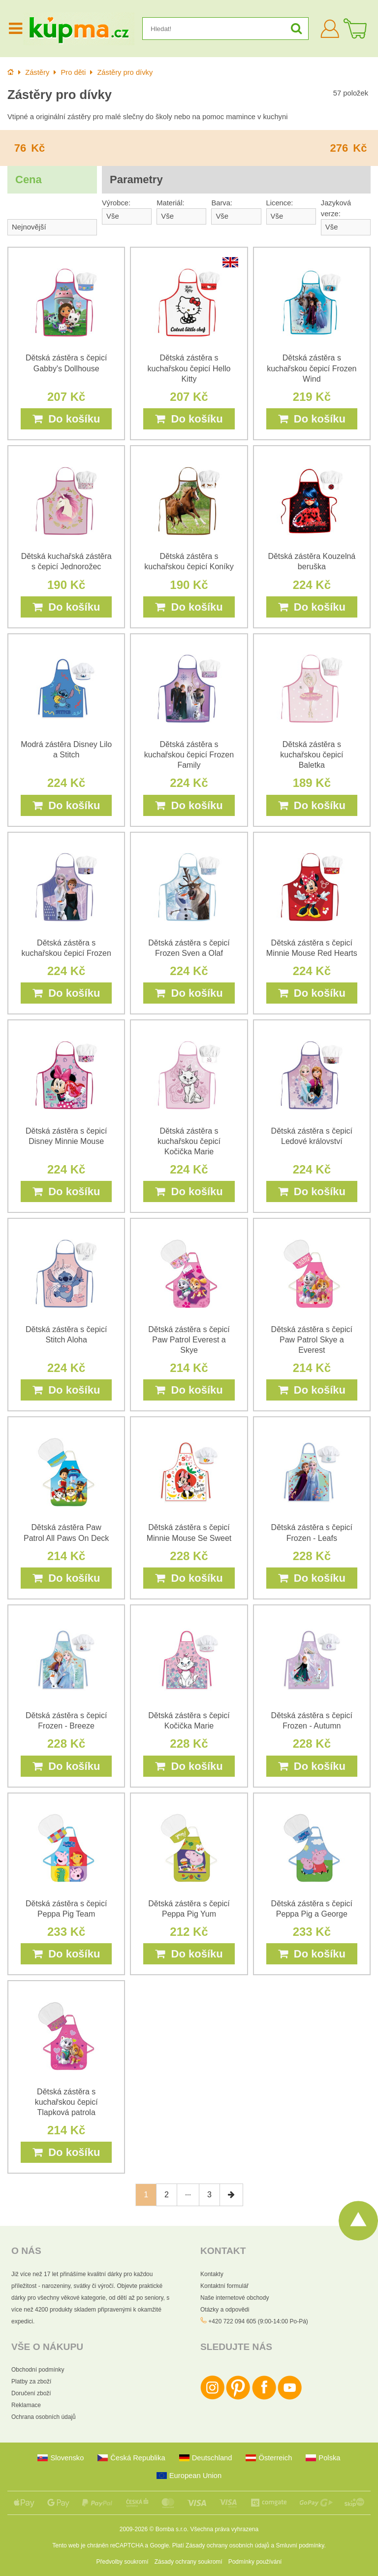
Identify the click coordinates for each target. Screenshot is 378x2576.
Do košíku (66, 419)
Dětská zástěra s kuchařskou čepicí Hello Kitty (189, 368)
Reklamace (26, 2405)
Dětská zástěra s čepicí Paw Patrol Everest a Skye (188, 1339)
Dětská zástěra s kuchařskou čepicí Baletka (311, 754)
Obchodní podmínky (37, 2369)
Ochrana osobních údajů (43, 2416)
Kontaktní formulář (224, 2286)
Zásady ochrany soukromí (188, 2561)
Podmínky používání (255, 2561)
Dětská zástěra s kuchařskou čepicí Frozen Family (189, 754)
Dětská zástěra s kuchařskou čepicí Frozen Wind (311, 368)
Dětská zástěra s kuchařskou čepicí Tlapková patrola (66, 2102)
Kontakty (211, 2274)
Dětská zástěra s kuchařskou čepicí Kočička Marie (189, 1141)
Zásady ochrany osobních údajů (227, 2545)
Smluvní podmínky (300, 2545)
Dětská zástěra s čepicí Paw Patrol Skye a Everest (311, 1339)
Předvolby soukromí (122, 2561)
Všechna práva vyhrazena (224, 2529)
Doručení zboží (31, 2393)
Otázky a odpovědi (224, 2309)
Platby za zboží (31, 2381)
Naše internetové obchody (234, 2297)
